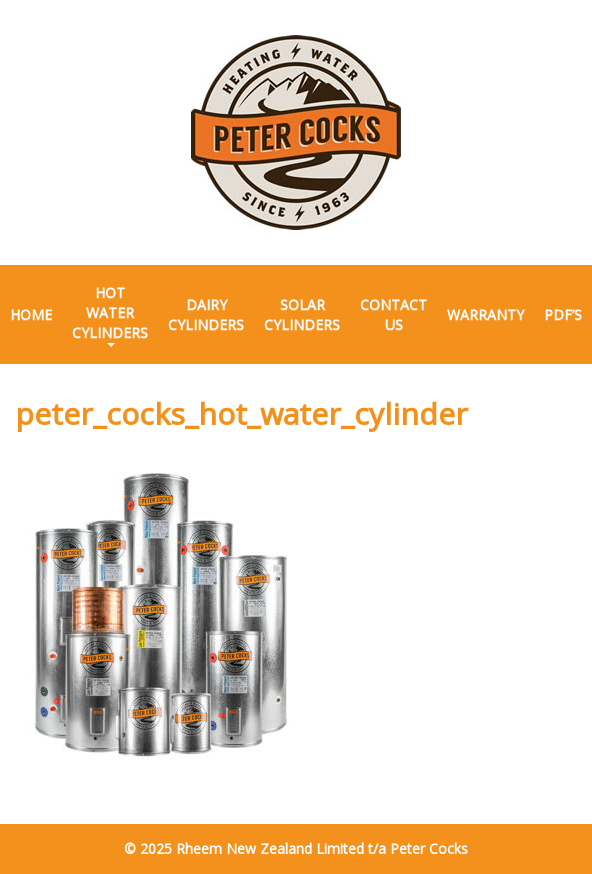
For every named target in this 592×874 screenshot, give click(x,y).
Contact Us (393, 314)
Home (31, 314)
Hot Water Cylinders (110, 315)
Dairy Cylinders (206, 314)
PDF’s (563, 314)
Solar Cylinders (302, 314)
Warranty (485, 314)
